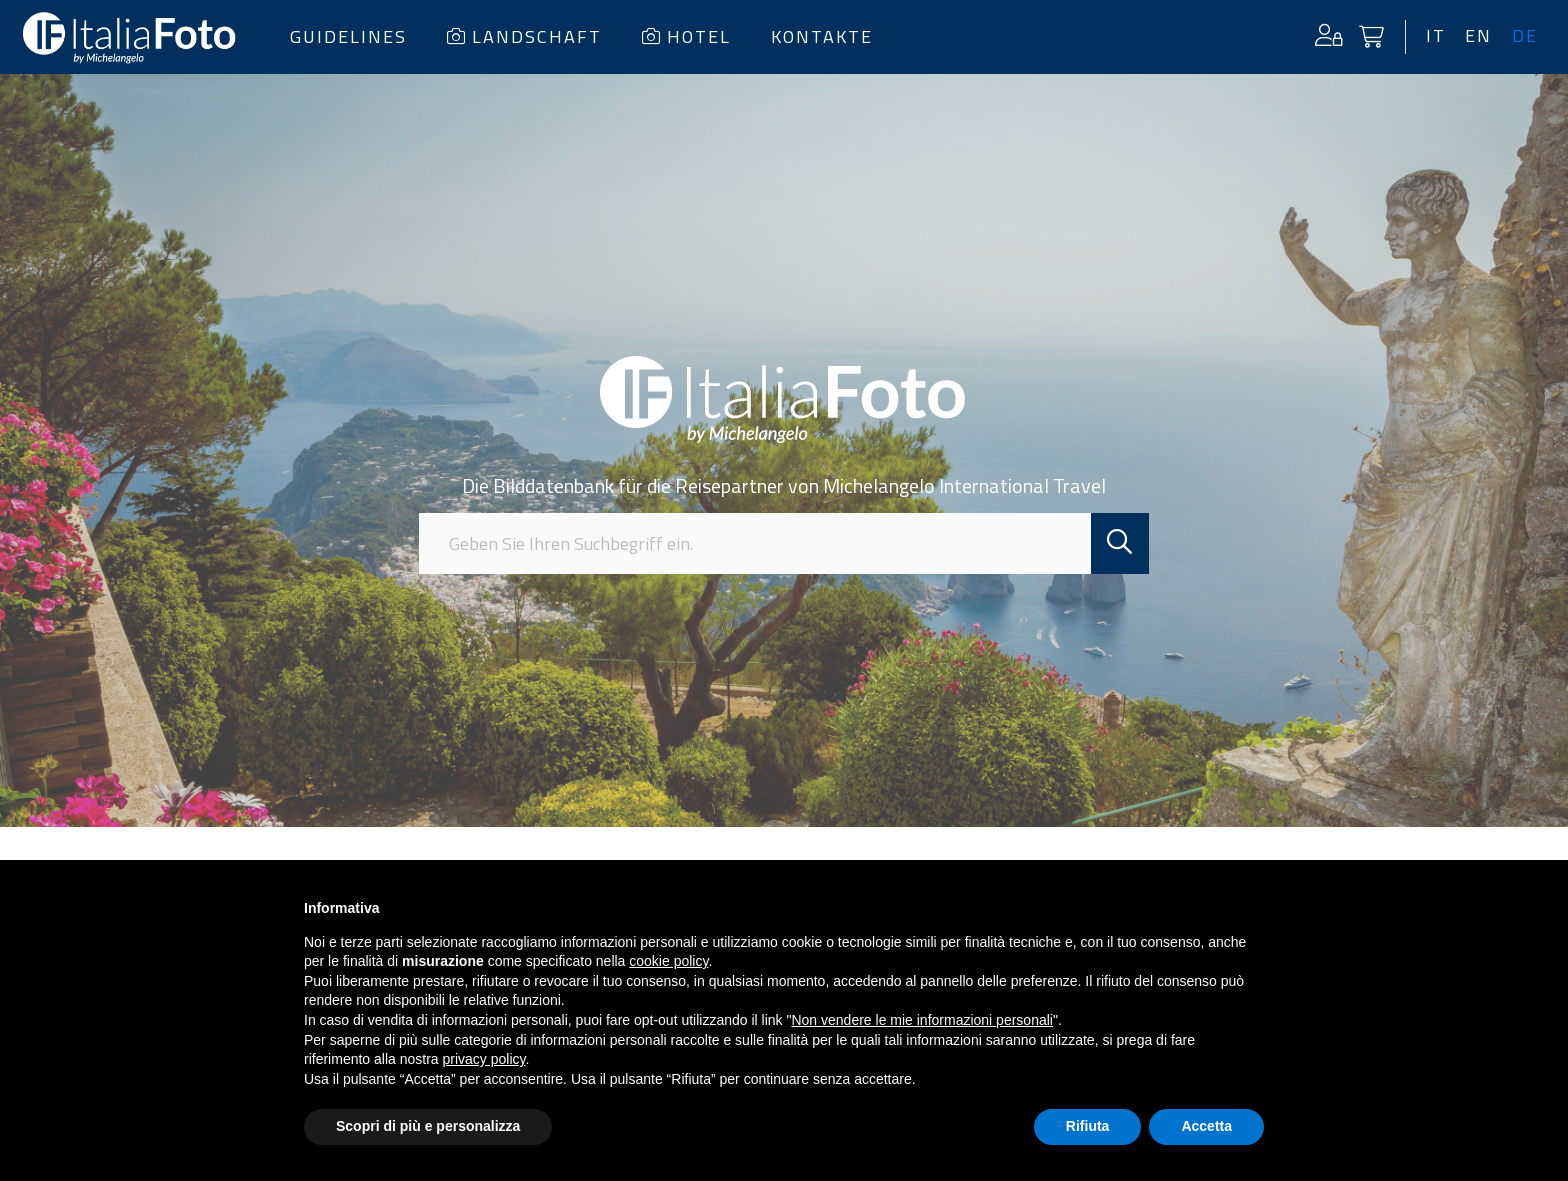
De (1525, 36)
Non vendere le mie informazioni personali (921, 1020)
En (1478, 36)
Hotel (686, 36)
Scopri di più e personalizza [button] (428, 1126)
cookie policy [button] (668, 961)
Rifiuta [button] (1088, 1126)
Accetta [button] (1206, 1126)
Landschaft (524, 36)
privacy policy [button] (484, 1059)
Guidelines (348, 36)
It (1435, 36)
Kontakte (822, 36)
